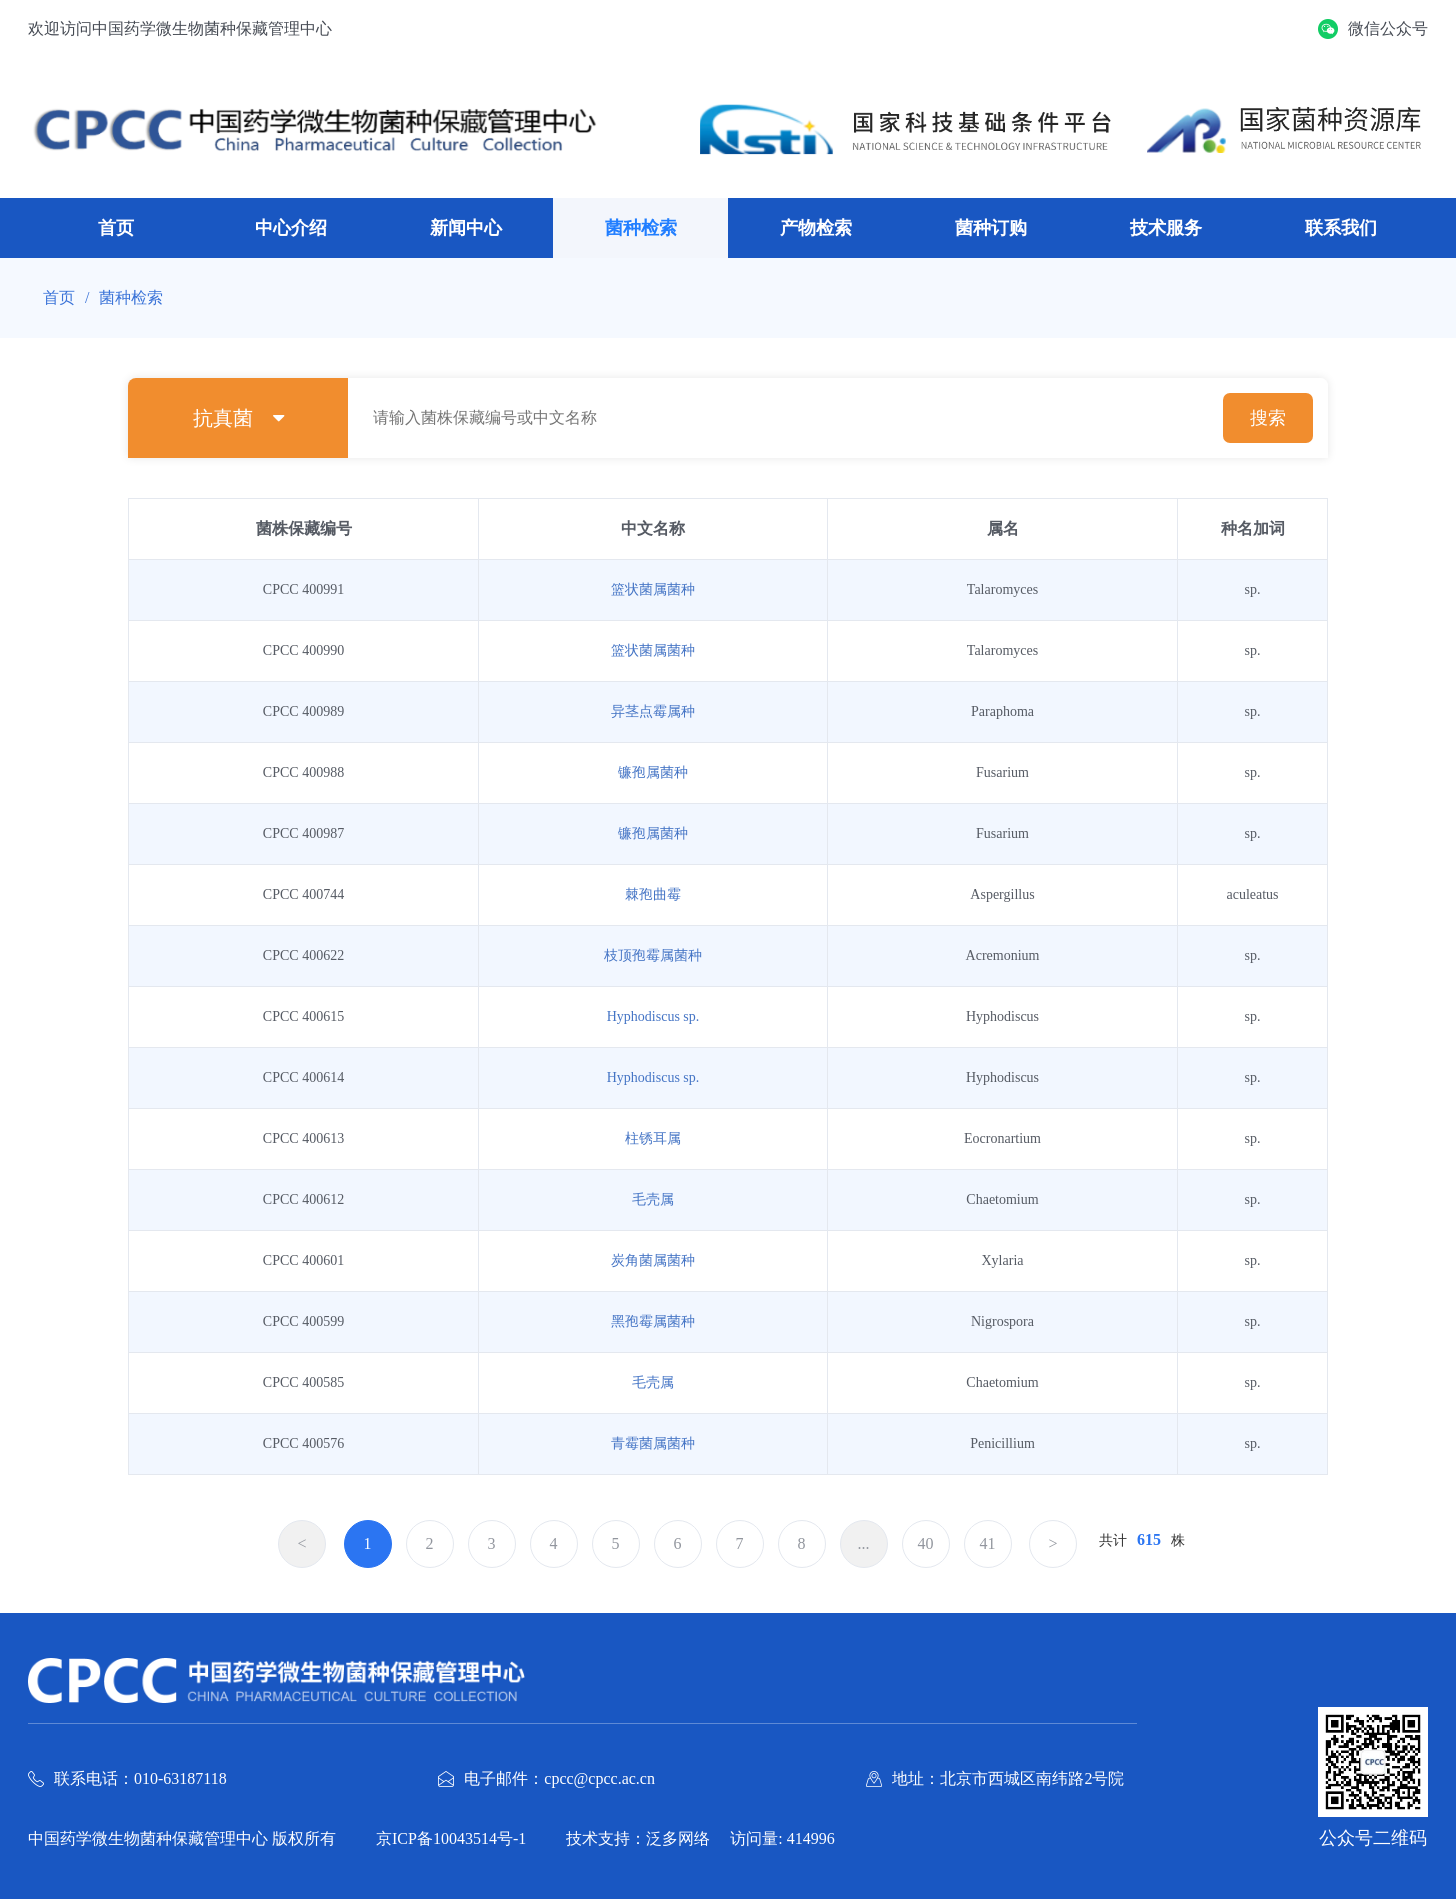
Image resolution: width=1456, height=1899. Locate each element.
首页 (116, 228)
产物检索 (816, 228)
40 (926, 1543)
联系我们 (1341, 228)
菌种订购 (991, 228)
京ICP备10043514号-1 (451, 1838)
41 (988, 1543)
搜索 (1268, 418)
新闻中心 (466, 228)
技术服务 (1166, 228)
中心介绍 (291, 228)
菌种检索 (641, 228)
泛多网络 (678, 1838)
